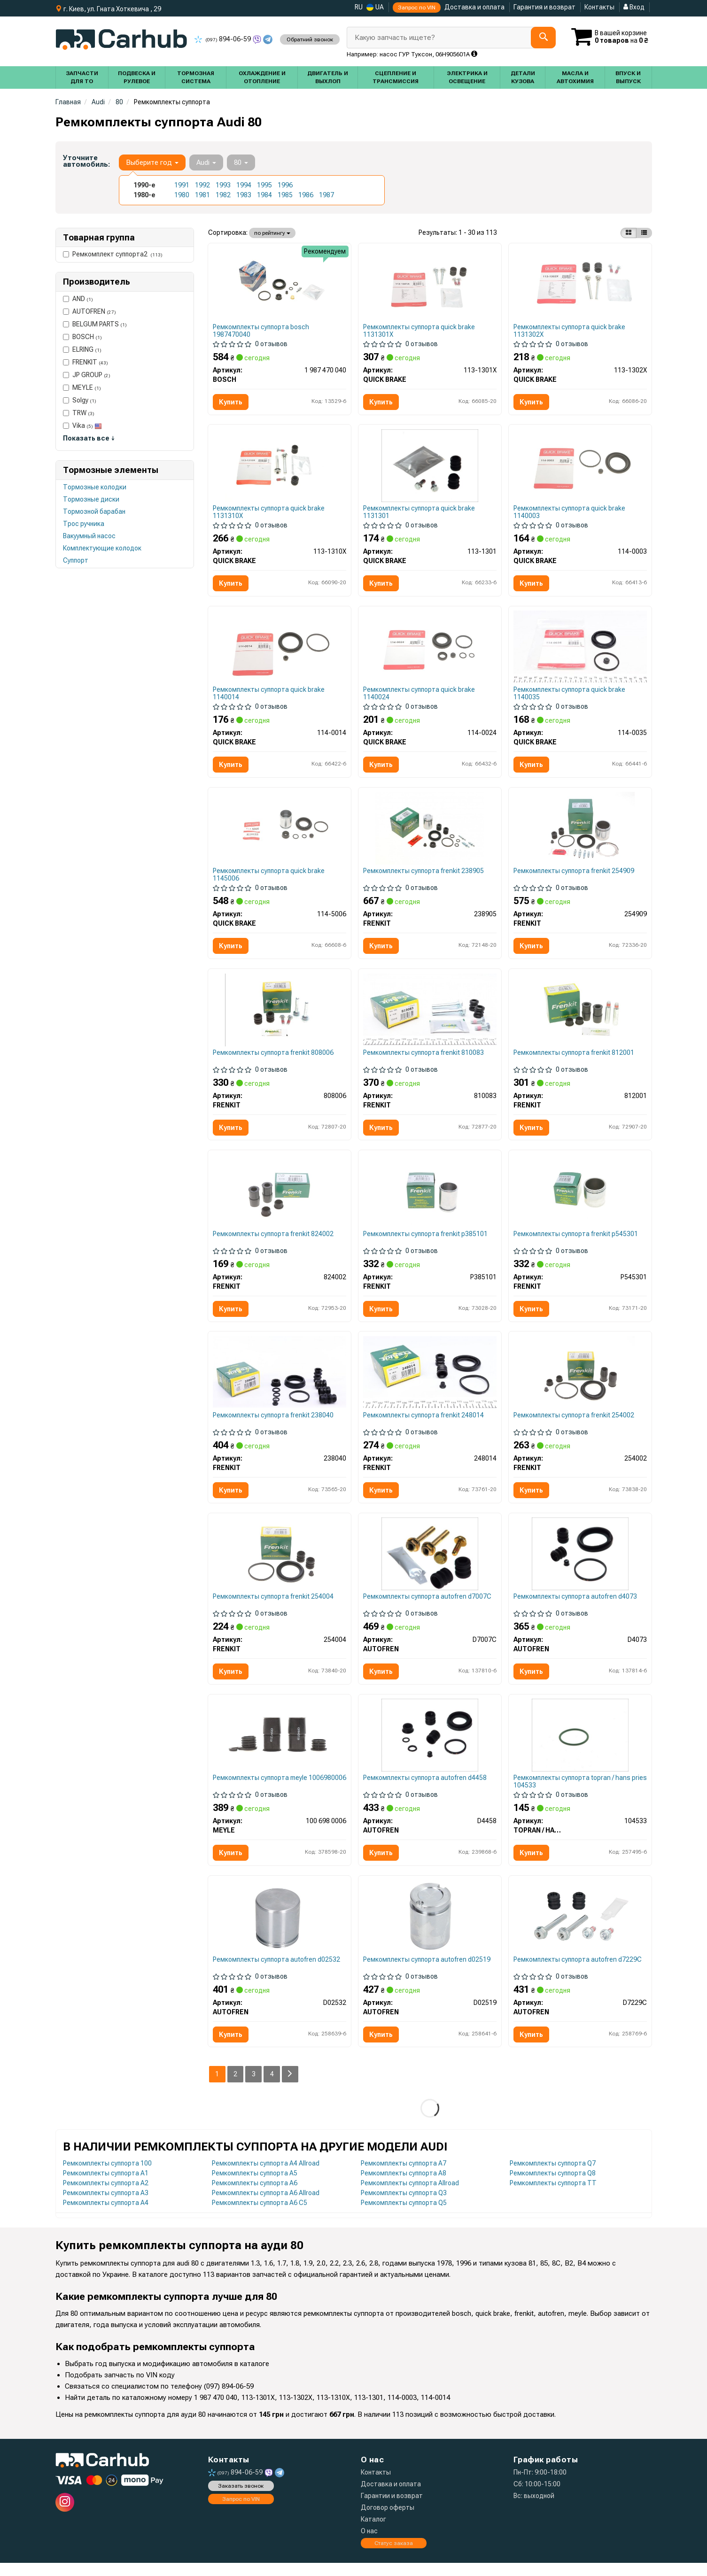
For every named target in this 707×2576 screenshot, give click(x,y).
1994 (243, 185)
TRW (78, 413)
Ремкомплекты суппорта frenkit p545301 (576, 1241)
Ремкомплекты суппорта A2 (105, 2196)
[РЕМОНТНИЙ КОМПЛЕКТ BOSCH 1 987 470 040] (279, 284)
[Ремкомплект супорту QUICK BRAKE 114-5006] (279, 832)
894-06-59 (223, 39)
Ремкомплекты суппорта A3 (105, 2206)
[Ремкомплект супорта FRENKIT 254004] (279, 1563)
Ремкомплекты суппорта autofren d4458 (425, 1789)
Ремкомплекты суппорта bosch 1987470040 (261, 331)
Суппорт (75, 560)
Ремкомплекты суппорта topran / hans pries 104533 (572, 1792)
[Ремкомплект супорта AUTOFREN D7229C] (580, 1928)
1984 (264, 195)
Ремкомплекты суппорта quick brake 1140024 (419, 696)
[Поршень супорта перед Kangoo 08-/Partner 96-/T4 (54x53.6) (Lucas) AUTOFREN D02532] (279, 1928)
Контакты (599, 7)
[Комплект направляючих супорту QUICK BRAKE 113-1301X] (429, 284)
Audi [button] (206, 162)
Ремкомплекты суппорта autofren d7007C (428, 1606)
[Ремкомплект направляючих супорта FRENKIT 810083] (430, 1014)
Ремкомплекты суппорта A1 (105, 2186)
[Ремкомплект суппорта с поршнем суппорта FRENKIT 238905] (429, 832)
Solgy (79, 400)
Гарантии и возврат (392, 2509)
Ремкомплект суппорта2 (113, 254)
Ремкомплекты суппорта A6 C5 (259, 2216)
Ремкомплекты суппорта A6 (254, 2196)
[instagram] (64, 2515)
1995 (264, 185)
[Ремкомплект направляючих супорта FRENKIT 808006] (279, 1015)
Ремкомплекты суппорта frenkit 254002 (574, 1423)
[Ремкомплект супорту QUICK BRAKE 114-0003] (580, 467)
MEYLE (82, 387)
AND (78, 298)
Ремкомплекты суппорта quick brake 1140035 (570, 696)
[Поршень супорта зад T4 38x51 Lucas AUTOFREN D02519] (429, 1928)
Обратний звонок (309, 39)
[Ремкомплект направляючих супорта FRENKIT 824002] (279, 1197)
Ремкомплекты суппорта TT (553, 2196)
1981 (202, 195)
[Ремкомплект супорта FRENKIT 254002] (580, 1380)
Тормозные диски (91, 499)
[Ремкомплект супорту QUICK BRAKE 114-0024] (429, 649)
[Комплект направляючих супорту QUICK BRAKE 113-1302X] (580, 284)
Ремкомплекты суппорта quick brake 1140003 (570, 513)
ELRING (82, 349)
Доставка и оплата (474, 7)
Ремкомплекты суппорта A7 (403, 2176)
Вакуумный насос (89, 536)
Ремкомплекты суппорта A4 (105, 2216)
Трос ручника (83, 523)
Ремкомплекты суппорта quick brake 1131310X (269, 513)
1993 (223, 185)
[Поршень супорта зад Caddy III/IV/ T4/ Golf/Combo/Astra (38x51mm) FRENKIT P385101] (429, 1197)
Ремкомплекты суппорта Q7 (553, 2176)
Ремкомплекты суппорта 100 (107, 2176)
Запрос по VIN (416, 7)
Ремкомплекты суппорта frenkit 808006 (273, 1058)
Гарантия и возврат (544, 7)
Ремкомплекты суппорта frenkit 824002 (273, 1241)
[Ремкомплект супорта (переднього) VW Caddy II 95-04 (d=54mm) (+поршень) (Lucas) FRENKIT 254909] (580, 832)
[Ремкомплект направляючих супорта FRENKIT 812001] (580, 1015)
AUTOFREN (89, 311)
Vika (82, 425)
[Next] (290, 2087)
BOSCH (82, 336)
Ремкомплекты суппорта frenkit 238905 (424, 875)
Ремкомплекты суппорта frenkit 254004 (273, 1606)
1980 (181, 195)
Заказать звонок (241, 2499)
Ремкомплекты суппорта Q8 (553, 2186)
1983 (243, 195)
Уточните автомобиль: (86, 161)
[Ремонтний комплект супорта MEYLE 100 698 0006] (279, 1745)
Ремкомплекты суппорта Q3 (404, 2206)
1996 (285, 185)
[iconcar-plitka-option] (629, 233)
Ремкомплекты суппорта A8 (403, 2186)
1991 (181, 185)
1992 (202, 185)
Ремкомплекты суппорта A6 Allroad (265, 2206)
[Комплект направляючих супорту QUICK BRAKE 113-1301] (430, 467)
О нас (369, 2544)
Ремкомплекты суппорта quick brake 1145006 (269, 879)
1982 (223, 195)
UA (375, 7)
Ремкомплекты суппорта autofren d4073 (575, 1606)
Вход (634, 7)
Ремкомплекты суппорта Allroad (410, 2196)
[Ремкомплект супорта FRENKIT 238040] (279, 1379)
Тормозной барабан (94, 511)
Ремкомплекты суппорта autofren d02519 (427, 1971)
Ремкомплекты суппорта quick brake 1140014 (269, 696)
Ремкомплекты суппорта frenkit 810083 (424, 1058)
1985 (285, 195)
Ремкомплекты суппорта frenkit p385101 (426, 1241)
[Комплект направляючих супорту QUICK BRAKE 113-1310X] (279, 467)
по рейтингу (272, 233)
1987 (326, 195)
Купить (231, 402)
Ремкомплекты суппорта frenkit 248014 (424, 1423)
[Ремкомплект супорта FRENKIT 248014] (430, 1379)
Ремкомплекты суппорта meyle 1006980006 (260, 1792)
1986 (305, 195)
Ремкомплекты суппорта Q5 (404, 2216)
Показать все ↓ (89, 438)
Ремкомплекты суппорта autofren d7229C (578, 1971)
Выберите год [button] (152, 162)
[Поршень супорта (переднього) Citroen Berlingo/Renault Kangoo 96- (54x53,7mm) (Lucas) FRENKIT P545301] (580, 1197)
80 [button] (241, 162)
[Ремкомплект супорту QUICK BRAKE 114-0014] (279, 649)
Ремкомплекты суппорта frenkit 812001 (574, 1058)
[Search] (541, 37)
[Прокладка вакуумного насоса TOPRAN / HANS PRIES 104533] (580, 1745)
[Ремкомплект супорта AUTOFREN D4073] (580, 1563)
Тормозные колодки (94, 487)
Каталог (373, 2532)
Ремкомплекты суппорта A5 (254, 2186)
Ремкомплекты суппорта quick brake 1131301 (419, 513)
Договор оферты (387, 2520)
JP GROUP (86, 375)
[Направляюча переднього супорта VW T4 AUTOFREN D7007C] (430, 1563)
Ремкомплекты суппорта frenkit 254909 (574, 875)
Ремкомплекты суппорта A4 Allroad (265, 2176)
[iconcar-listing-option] (644, 233)
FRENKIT (85, 362)
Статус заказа (393, 2556)
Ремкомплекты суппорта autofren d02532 (277, 1971)
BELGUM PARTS (95, 324)
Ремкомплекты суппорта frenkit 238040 (273, 1423)
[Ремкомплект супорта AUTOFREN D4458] (430, 1745)
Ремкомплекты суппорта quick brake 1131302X (570, 331)
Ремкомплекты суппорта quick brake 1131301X (419, 331)
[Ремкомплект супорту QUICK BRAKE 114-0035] (580, 648)
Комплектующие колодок (102, 548)
